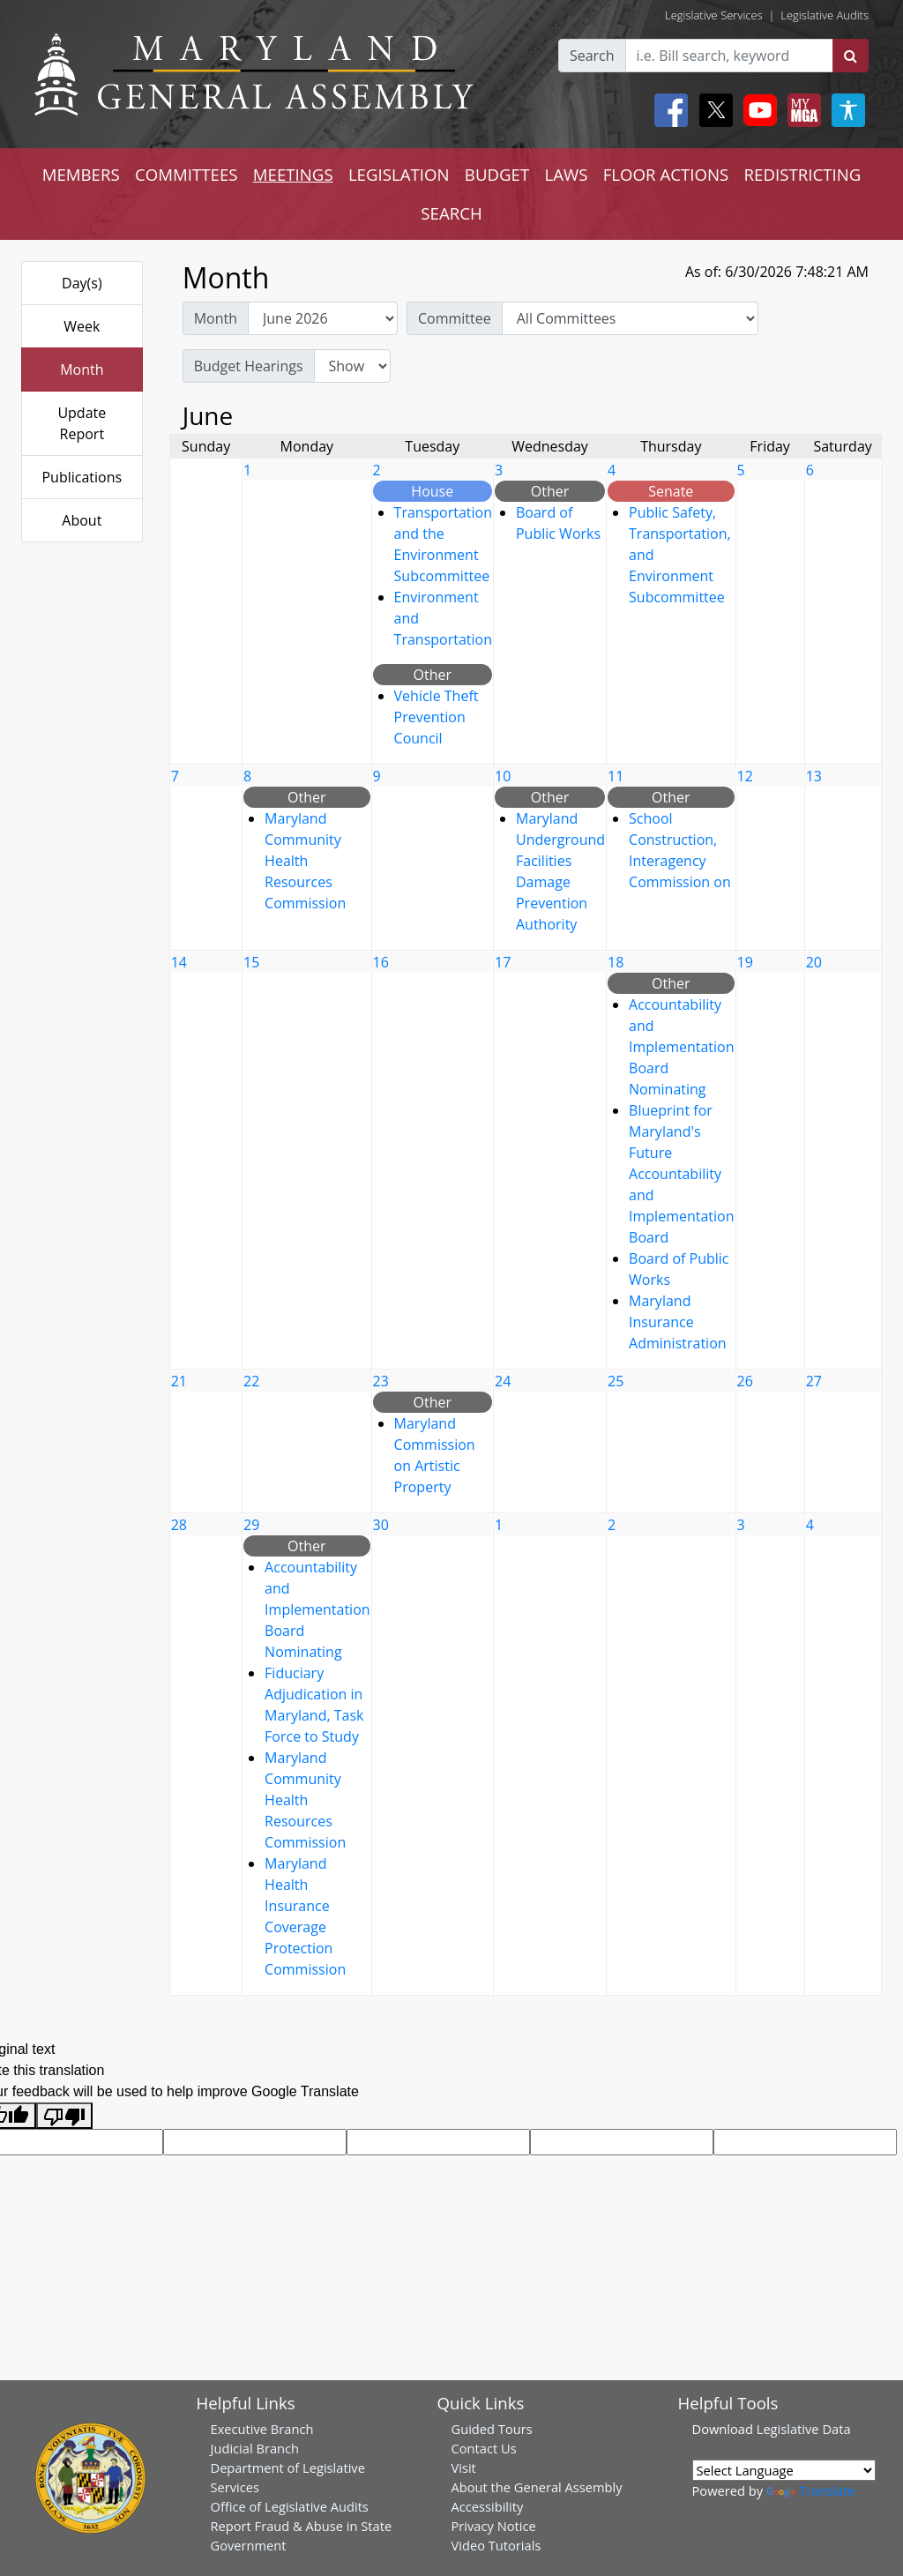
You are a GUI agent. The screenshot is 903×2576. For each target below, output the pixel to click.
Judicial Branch (255, 2448)
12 (745, 776)
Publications (81, 477)
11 (615, 776)
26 (745, 1381)
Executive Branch (262, 2429)
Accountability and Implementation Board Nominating (681, 1047)
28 (179, 1524)
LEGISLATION (399, 174)
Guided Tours (492, 2429)
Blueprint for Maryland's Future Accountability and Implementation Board (681, 1174)
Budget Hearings (248, 366)
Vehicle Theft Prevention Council (436, 717)
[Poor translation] (64, 2116)
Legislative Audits (824, 15)
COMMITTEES (186, 174)
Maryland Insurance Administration (678, 1322)
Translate (810, 2490)
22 (251, 1381)
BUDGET (497, 174)
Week (81, 326)
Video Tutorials (496, 2545)
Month (81, 369)
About (81, 520)
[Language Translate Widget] (784, 2470)
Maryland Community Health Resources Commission (305, 861)
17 (503, 962)
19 (745, 962)
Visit (464, 2467)
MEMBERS (81, 174)
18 (615, 962)
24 (503, 1381)
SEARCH (451, 213)
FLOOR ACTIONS (666, 174)
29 (251, 1524)
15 (251, 962)
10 (503, 776)
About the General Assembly (537, 2487)
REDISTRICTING (803, 174)
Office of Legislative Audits (290, 2506)
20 (814, 962)
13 (814, 776)
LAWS (565, 174)
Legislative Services (714, 15)
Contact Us (484, 2448)
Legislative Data (804, 2429)
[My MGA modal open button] (800, 110)
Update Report (81, 423)
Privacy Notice (494, 2526)
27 (814, 1381)
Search (592, 55)
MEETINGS (293, 174)
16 (381, 962)
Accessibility (488, 2506)
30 (381, 1524)
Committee (454, 318)
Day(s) (82, 283)
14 (179, 962)
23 (381, 1381)
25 (615, 1381)
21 (179, 1381)
